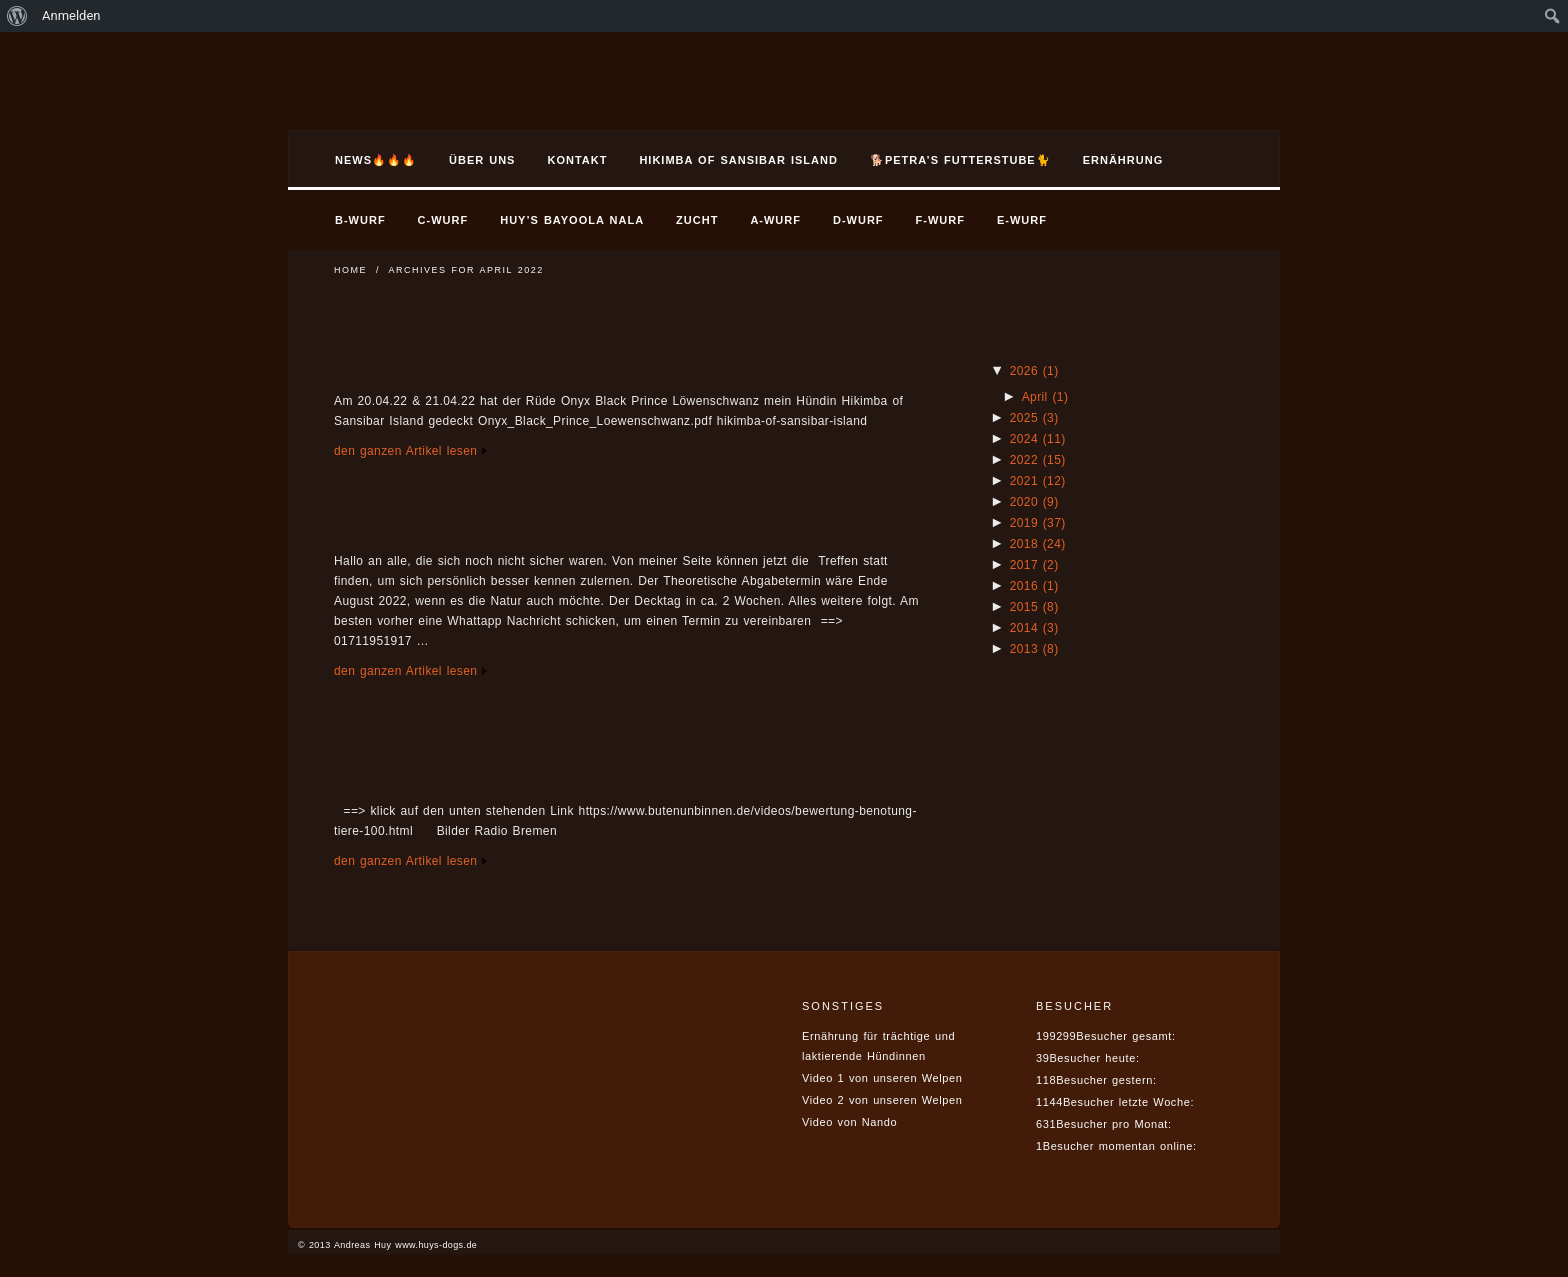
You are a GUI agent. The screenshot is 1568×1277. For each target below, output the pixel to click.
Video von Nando (849, 1122)
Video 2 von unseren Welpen (882, 1100)
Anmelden (71, 15)
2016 (1034, 586)
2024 (1038, 439)
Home (350, 270)
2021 (1038, 481)
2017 (1034, 565)
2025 (1034, 418)
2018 (1038, 544)
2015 (1034, 607)
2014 (1034, 628)
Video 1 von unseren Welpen (882, 1078)
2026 (1034, 371)
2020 (1034, 502)
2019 (1038, 523)
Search (1220, 163)
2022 (1038, 460)
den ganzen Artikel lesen (405, 451)
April (1045, 397)
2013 (1034, 649)
